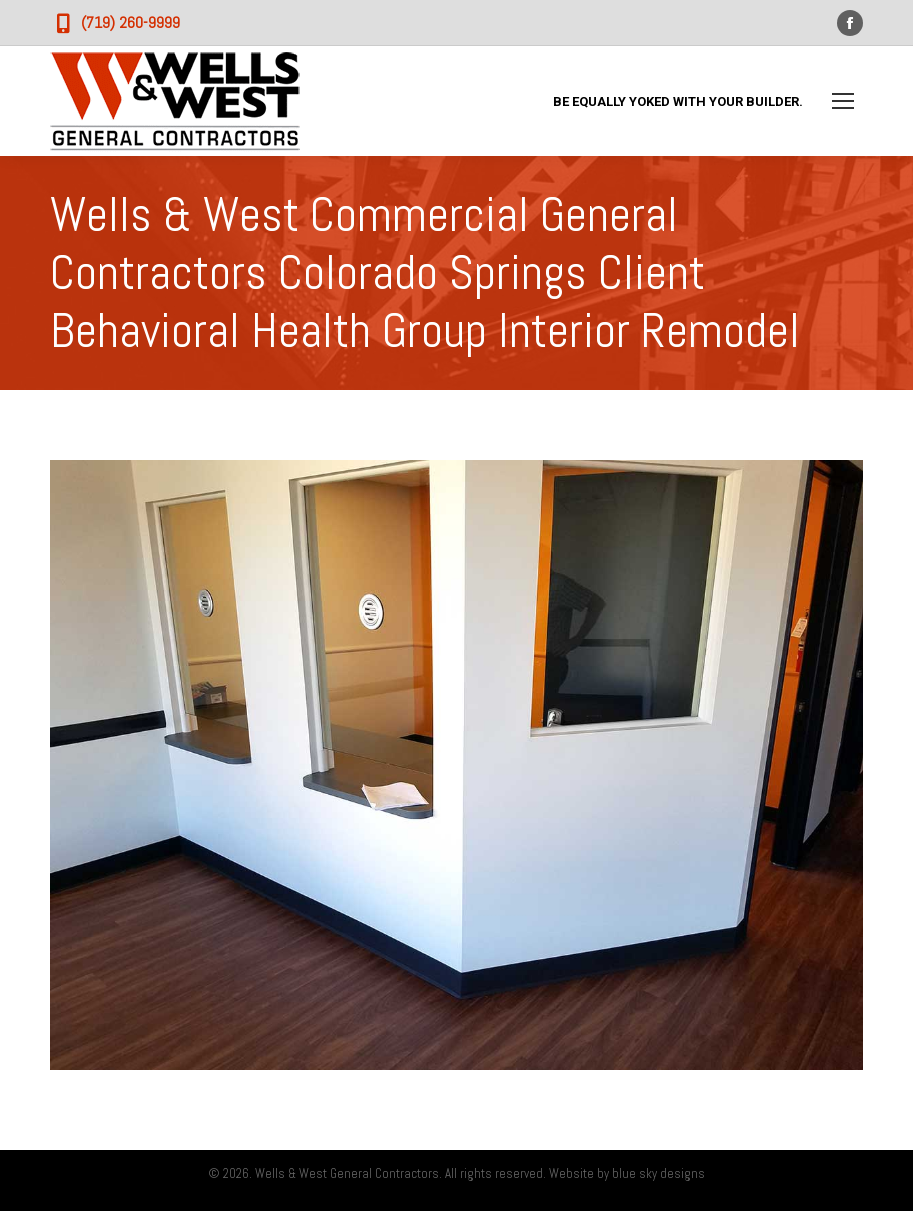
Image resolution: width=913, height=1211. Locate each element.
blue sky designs (658, 1173)
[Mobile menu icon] (843, 101)
